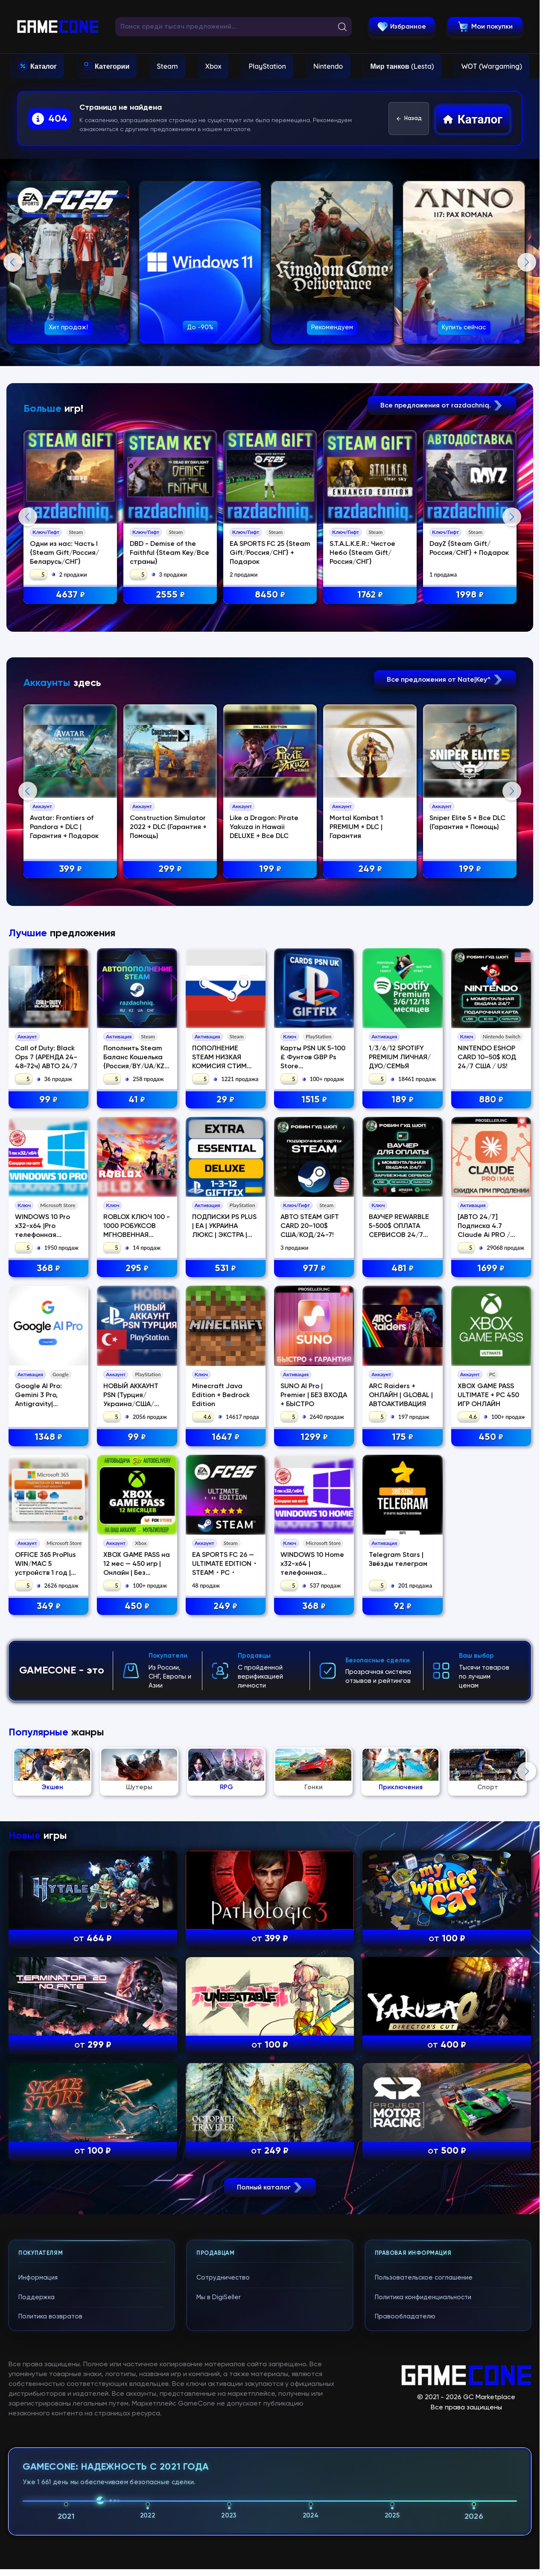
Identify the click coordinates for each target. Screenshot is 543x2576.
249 (372, 1044)
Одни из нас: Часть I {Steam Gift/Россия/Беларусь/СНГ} (65, 553)
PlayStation (267, 66)
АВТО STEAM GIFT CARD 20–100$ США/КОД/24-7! (309, 1575)
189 (402, 1448)
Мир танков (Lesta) (402, 66)
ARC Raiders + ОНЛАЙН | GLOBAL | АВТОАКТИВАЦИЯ (401, 1744)
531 (225, 1618)
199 (272, 1044)
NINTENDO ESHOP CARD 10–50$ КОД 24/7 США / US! (487, 1406)
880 (491, 1448)
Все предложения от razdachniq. (441, 405)
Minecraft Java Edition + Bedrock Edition (221, 1744)
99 (48, 1448)
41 (136, 1448)
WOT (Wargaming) (491, 66)
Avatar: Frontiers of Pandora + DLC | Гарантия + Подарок (65, 1002)
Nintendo (328, 66)
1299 (314, 1786)
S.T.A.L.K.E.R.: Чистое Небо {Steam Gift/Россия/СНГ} (364, 553)
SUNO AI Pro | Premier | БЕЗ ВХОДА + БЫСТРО (313, 1744)
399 (71, 1044)
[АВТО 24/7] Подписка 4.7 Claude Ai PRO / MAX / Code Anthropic (484, 1584)
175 (402, 1786)
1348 (48, 1786)
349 (49, 1955)
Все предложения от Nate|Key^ (445, 854)
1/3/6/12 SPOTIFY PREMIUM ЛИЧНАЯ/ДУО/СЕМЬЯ (400, 1406)
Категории (112, 66)
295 (137, 1618)
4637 (71, 595)
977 (314, 1618)
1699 (491, 1618)
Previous (12, 262)
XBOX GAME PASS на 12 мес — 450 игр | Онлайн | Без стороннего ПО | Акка (136, 1922)
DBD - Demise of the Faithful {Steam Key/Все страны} (171, 553)
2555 (172, 595)
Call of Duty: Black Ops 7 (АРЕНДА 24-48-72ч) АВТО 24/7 (46, 1406)
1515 (314, 1448)
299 (172, 1044)
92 (403, 1955)
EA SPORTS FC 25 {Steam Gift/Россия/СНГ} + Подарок (272, 553)
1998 (472, 595)
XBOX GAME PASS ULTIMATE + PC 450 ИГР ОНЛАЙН (488, 1744)
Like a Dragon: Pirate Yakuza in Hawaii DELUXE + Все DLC (266, 1002)
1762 (372, 595)
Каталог (43, 66)
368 (48, 1618)
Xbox (213, 66)
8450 (272, 595)
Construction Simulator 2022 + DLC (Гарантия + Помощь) (169, 1002)
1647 (225, 1786)
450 (491, 1786)
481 (402, 1618)
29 (225, 1448)
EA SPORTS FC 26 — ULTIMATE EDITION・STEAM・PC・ (225, 1913)
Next (526, 262)
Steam (167, 66)
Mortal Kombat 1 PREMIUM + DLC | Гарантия (358, 1002)
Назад (409, 119)
